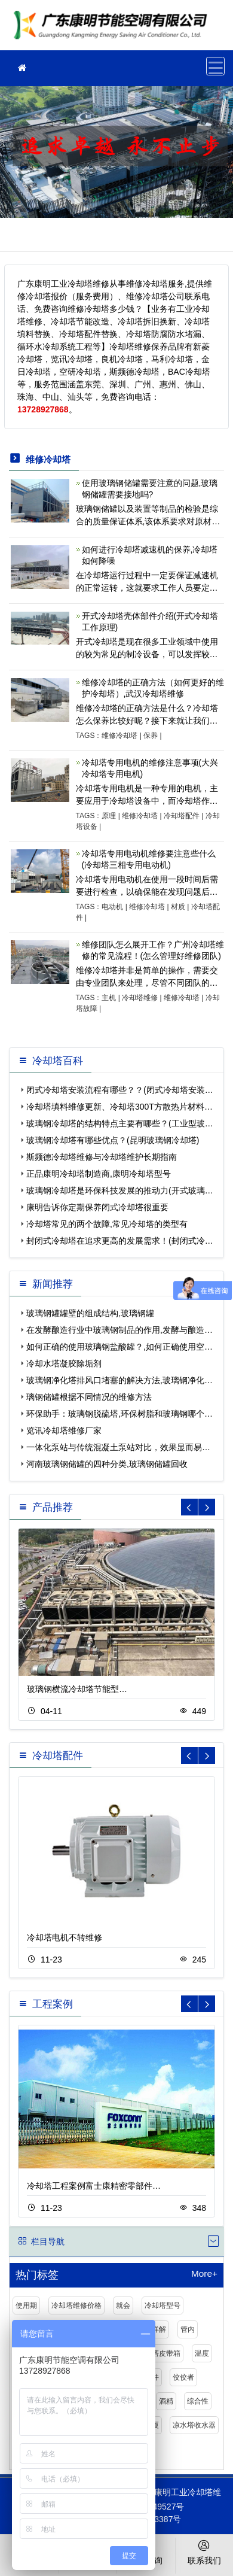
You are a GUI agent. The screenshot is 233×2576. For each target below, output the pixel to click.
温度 (202, 2353)
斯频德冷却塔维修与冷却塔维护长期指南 (101, 1157)
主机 (109, 998)
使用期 (26, 2305)
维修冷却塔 (119, 735)
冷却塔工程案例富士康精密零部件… (94, 2186)
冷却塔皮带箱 (158, 2353)
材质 (178, 907)
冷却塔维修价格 (76, 2305)
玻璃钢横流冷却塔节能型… (77, 1689)
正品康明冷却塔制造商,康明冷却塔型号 (98, 1173)
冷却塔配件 (182, 816)
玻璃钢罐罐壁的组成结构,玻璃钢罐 (90, 1313)
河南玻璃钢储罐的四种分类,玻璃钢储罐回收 (107, 1464)
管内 (187, 2329)
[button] (206, 1507)
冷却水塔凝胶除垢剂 (64, 1363)
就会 (123, 2305)
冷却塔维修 (140, 998)
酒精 (166, 2401)
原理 (109, 816)
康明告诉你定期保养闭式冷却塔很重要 (97, 1207)
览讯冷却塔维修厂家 (64, 1430)
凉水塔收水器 (194, 2425)
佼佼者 (183, 2377)
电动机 (112, 907)
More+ (204, 2274)
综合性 (198, 2401)
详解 (159, 2329)
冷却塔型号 (162, 2305)
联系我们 (205, 2551)
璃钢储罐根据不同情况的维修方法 (89, 1397)
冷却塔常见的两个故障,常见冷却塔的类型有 (107, 1224)
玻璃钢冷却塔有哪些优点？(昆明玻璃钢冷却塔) (112, 1140)
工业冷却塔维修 (113, 29)
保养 (150, 735)
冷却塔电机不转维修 (64, 1937)
